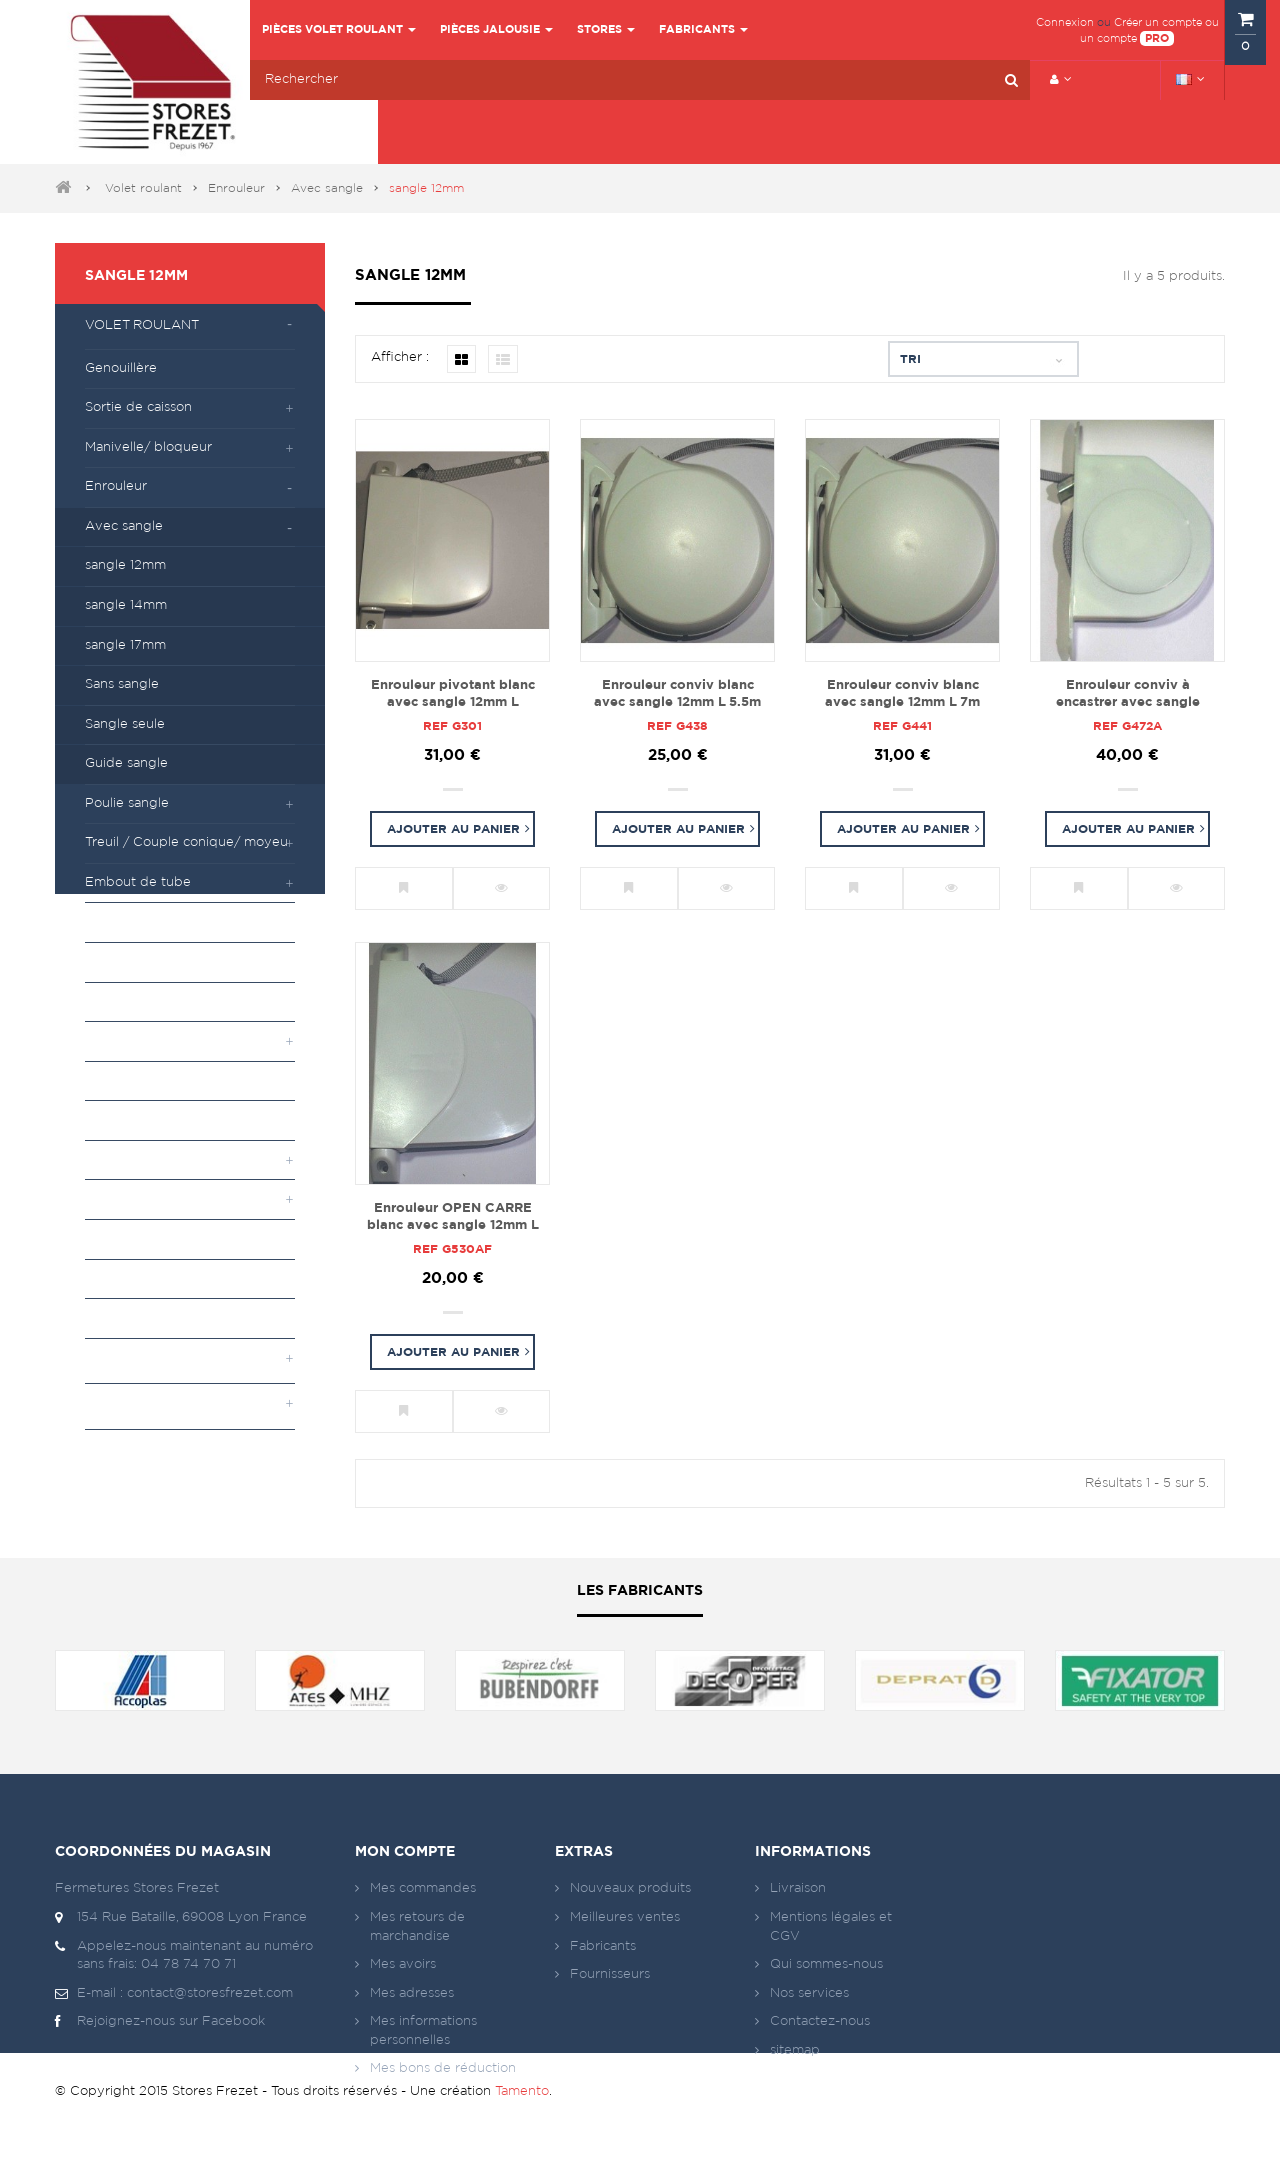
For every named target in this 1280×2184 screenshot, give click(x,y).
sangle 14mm (126, 605)
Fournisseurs (610, 1974)
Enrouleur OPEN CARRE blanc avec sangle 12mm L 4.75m (453, 1218)
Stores (111, 1405)
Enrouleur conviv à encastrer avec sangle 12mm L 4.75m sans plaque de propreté (1128, 695)
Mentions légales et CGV (831, 1927)
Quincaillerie (123, 1317)
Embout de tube (138, 882)
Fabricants (603, 1946)
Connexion (1065, 22)
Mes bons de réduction (443, 2068)
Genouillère (121, 368)
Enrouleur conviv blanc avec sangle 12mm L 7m (902, 694)
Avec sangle (327, 188)
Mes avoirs (403, 1964)
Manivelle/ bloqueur (148, 447)
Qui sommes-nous (826, 1964)
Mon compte (405, 1852)
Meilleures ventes (625, 1917)
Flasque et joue (134, 1159)
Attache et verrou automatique (183, 1040)
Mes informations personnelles (423, 2031)
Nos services (809, 1993)
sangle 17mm (125, 645)
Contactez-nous (820, 2021)
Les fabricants (640, 1591)
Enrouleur (236, 188)
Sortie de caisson (138, 407)
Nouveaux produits (630, 1888)
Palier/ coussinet (136, 921)
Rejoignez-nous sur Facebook (160, 2022)
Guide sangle (126, 763)
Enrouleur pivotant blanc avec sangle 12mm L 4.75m (453, 695)
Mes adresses (412, 1993)
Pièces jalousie (144, 1360)
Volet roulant (143, 188)
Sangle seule (125, 724)
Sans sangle (122, 684)
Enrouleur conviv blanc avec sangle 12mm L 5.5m (677, 694)
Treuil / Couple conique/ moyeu (186, 842)
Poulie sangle (127, 803)
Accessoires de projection (166, 1119)
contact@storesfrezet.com (210, 1993)
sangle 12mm (136, 276)
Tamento (522, 2142)
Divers (105, 1198)
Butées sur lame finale (154, 1080)
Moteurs (117, 1451)
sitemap (795, 2050)
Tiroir (100, 1001)
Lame (102, 1278)
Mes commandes (423, 1888)
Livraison (798, 1888)
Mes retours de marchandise (417, 1927)
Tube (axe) (120, 1238)
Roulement (119, 961)
